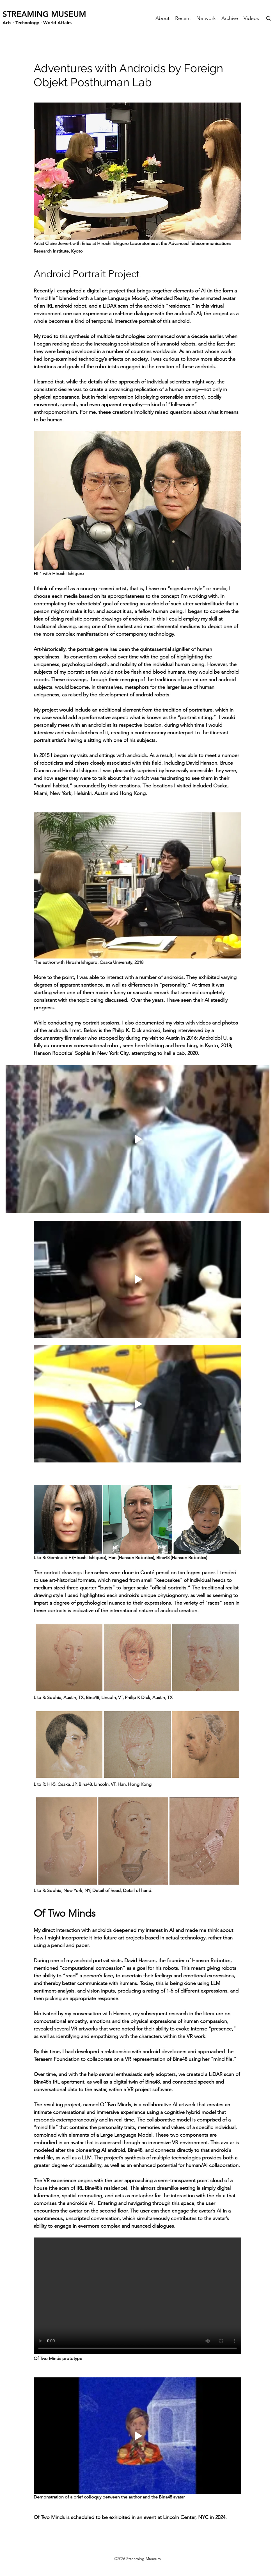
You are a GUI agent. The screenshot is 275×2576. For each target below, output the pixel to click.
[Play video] (137, 1139)
